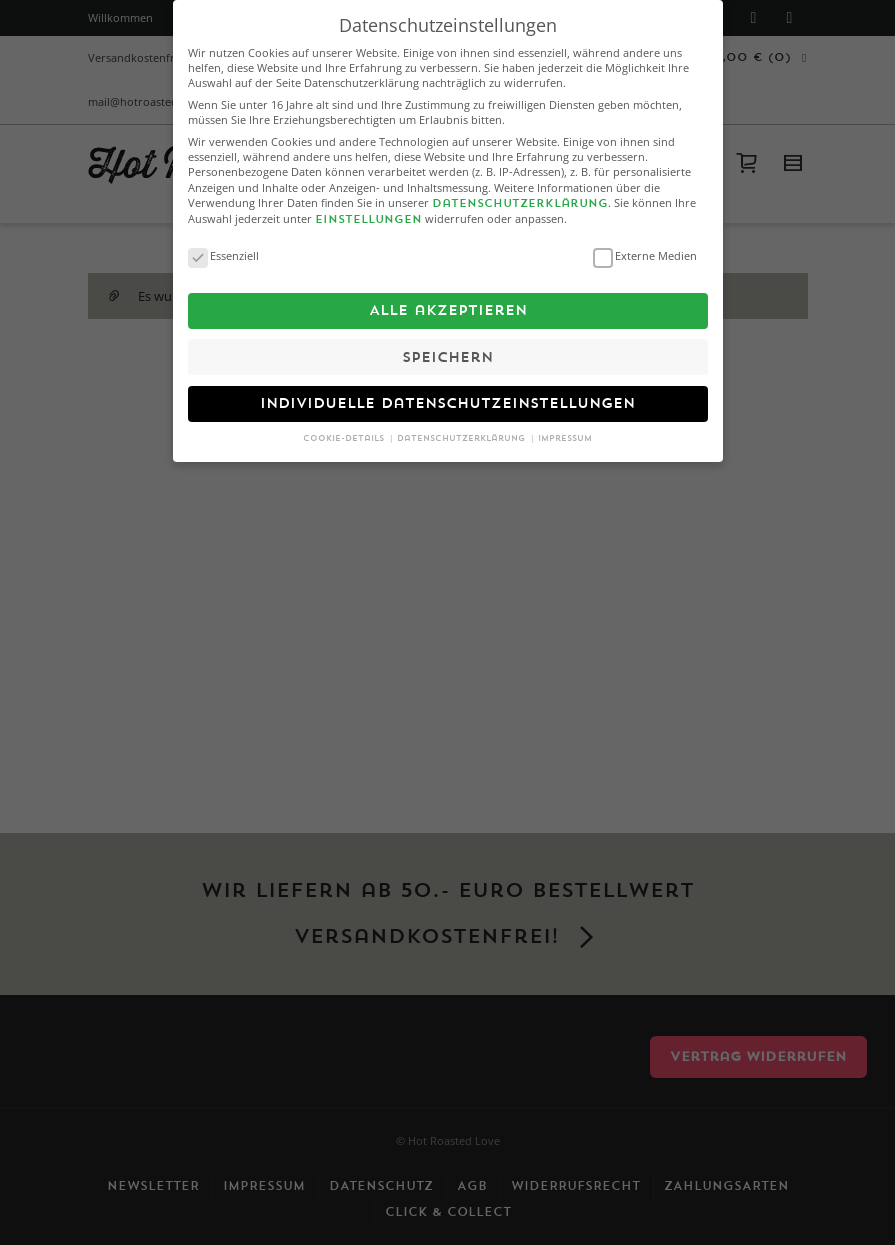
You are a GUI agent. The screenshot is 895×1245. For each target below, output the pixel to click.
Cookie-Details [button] (345, 429)
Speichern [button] (447, 347)
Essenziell (223, 245)
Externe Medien (645, 245)
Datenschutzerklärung (520, 194)
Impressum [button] (565, 429)
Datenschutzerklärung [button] (462, 429)
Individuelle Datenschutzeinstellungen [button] (447, 394)
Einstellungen (368, 210)
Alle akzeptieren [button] (448, 301)
